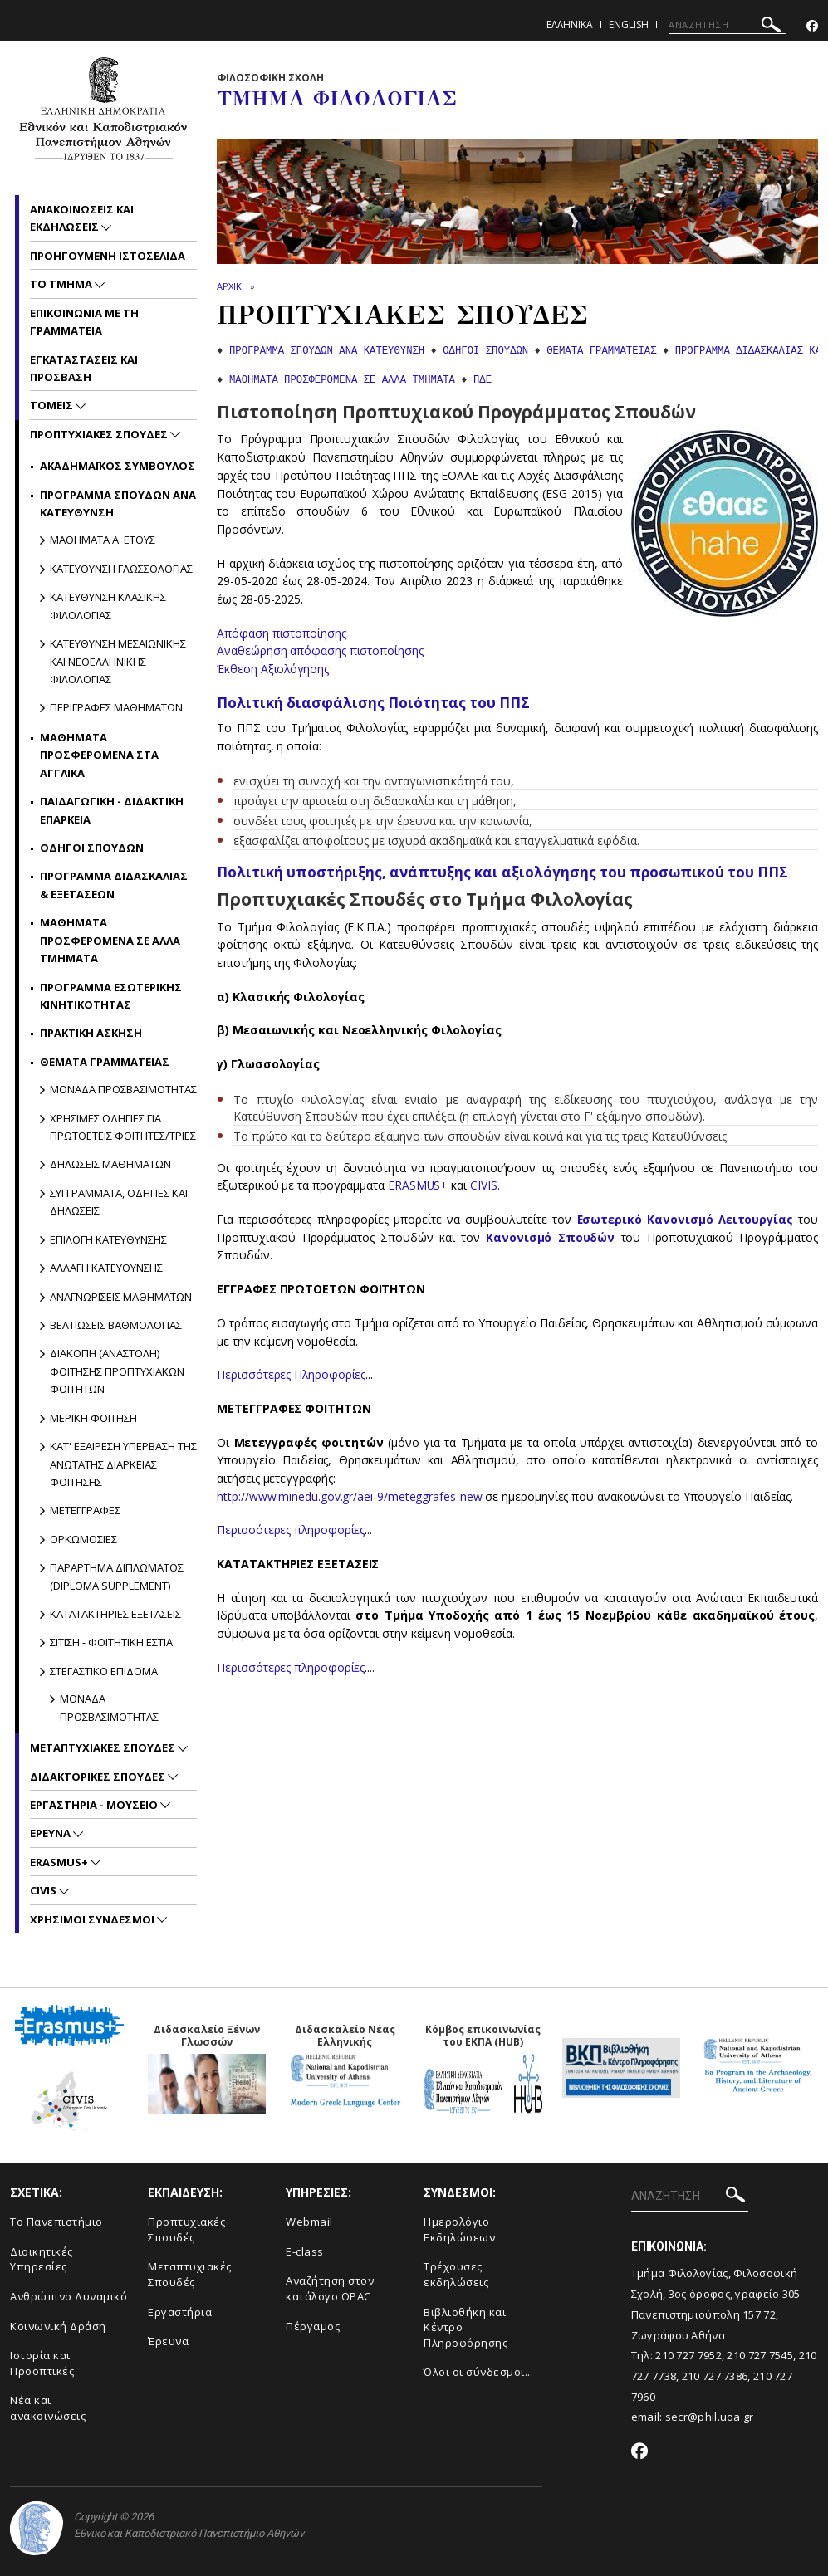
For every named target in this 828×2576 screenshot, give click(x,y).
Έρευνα (168, 2341)
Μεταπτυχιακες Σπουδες (104, 1747)
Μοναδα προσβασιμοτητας (123, 1089)
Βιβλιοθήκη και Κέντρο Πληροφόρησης (465, 2327)
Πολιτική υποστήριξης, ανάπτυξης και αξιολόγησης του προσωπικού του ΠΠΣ (502, 872)
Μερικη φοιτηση (93, 1417)
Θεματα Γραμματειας (104, 1061)
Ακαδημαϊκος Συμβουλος (117, 465)
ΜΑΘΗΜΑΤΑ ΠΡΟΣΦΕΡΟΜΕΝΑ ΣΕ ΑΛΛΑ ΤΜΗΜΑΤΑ (342, 380)
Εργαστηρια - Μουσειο (95, 1804)
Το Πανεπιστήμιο (56, 2221)
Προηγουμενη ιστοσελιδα (107, 255)
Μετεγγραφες (85, 1510)
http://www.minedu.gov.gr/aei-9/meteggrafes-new (349, 1496)
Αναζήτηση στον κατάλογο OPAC (330, 2288)
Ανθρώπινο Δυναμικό (68, 2296)
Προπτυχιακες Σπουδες (100, 434)
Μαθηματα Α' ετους (102, 539)
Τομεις (53, 405)
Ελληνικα (569, 24)
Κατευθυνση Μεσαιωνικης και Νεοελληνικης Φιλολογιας (118, 661)
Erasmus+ (60, 1862)
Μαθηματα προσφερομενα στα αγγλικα (99, 755)
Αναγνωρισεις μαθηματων (121, 1296)
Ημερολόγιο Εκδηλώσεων (459, 2229)
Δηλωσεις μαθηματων (110, 1163)
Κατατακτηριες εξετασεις (115, 1613)
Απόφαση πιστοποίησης (281, 633)
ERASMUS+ (420, 1185)
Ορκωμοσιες (83, 1539)
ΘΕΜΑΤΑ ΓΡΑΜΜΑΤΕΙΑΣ (601, 351)
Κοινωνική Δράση (58, 2326)
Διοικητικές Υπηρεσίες (41, 2259)
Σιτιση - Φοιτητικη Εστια (111, 1642)
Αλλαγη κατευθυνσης (106, 1267)
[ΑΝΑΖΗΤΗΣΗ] (727, 25)
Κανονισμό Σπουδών (550, 1237)
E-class (305, 2251)
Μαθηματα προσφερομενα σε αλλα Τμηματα (110, 940)
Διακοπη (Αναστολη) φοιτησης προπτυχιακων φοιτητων (117, 1371)
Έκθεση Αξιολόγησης (274, 669)
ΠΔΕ (482, 380)
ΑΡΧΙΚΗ (232, 286)
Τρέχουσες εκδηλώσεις (456, 2274)
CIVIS (484, 1185)
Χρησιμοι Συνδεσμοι (93, 1919)
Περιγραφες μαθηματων (116, 707)
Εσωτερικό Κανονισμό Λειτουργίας (684, 1219)
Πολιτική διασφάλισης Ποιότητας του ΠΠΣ (373, 702)
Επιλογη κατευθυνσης (108, 1239)
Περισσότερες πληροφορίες (291, 1529)
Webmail (309, 2221)
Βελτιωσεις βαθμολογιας (116, 1324)
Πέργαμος (313, 2326)
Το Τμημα (62, 283)
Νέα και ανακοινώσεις (48, 2408)
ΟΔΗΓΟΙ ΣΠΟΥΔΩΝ (485, 351)
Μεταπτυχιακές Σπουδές (190, 2274)
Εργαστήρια (180, 2312)
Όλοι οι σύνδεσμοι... (478, 2371)
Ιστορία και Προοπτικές (42, 2363)
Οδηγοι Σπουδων (92, 847)
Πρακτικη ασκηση (91, 1032)
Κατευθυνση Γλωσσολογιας (121, 568)
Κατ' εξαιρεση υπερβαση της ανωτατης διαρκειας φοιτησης (123, 1464)
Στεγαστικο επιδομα (104, 1671)
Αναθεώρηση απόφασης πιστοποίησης (320, 650)
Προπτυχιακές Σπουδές (186, 2229)
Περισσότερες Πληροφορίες (291, 1374)
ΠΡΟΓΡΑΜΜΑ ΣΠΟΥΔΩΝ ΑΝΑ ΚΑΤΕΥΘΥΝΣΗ (326, 351)
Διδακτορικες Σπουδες (99, 1776)
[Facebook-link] (812, 26)
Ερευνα (51, 1833)
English (629, 24)
